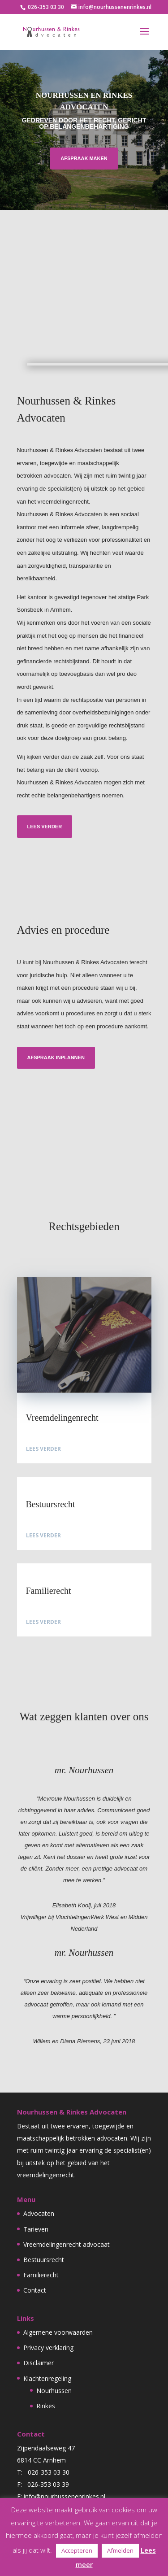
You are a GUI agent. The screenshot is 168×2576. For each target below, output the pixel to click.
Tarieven (35, 2229)
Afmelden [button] (120, 2550)
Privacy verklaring (48, 2347)
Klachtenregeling (47, 2378)
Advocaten (38, 2213)
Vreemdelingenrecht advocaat (66, 2244)
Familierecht (41, 2275)
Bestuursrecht (43, 2259)
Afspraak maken (84, 158)
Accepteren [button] (76, 2550)
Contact (34, 2290)
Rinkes (45, 2406)
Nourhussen (54, 2390)
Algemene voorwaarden (58, 2332)
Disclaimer (38, 2362)
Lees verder (43, 826)
